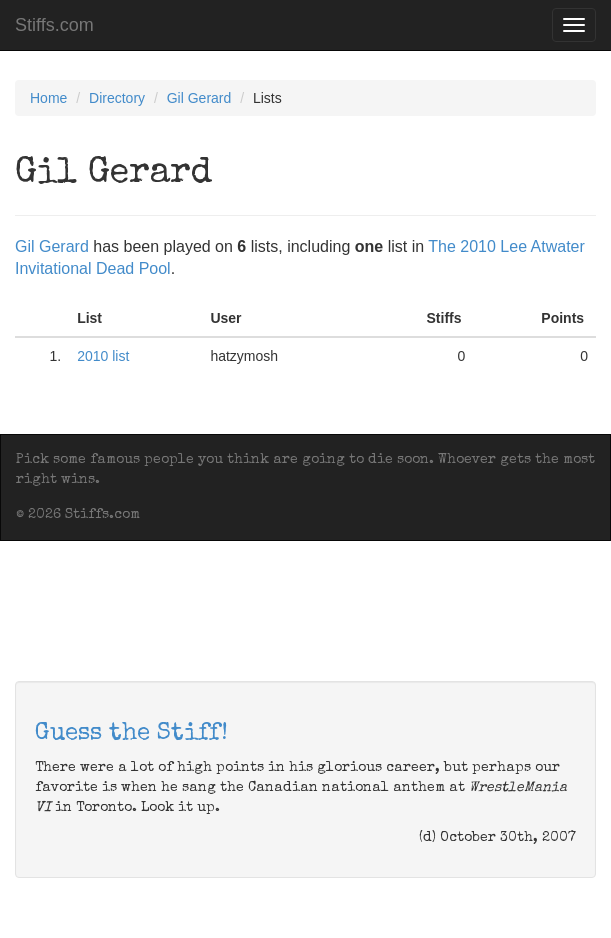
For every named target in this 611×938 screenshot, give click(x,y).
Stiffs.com (54, 25)
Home (48, 98)
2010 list (103, 356)
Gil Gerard (199, 98)
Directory (117, 98)
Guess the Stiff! (131, 734)
